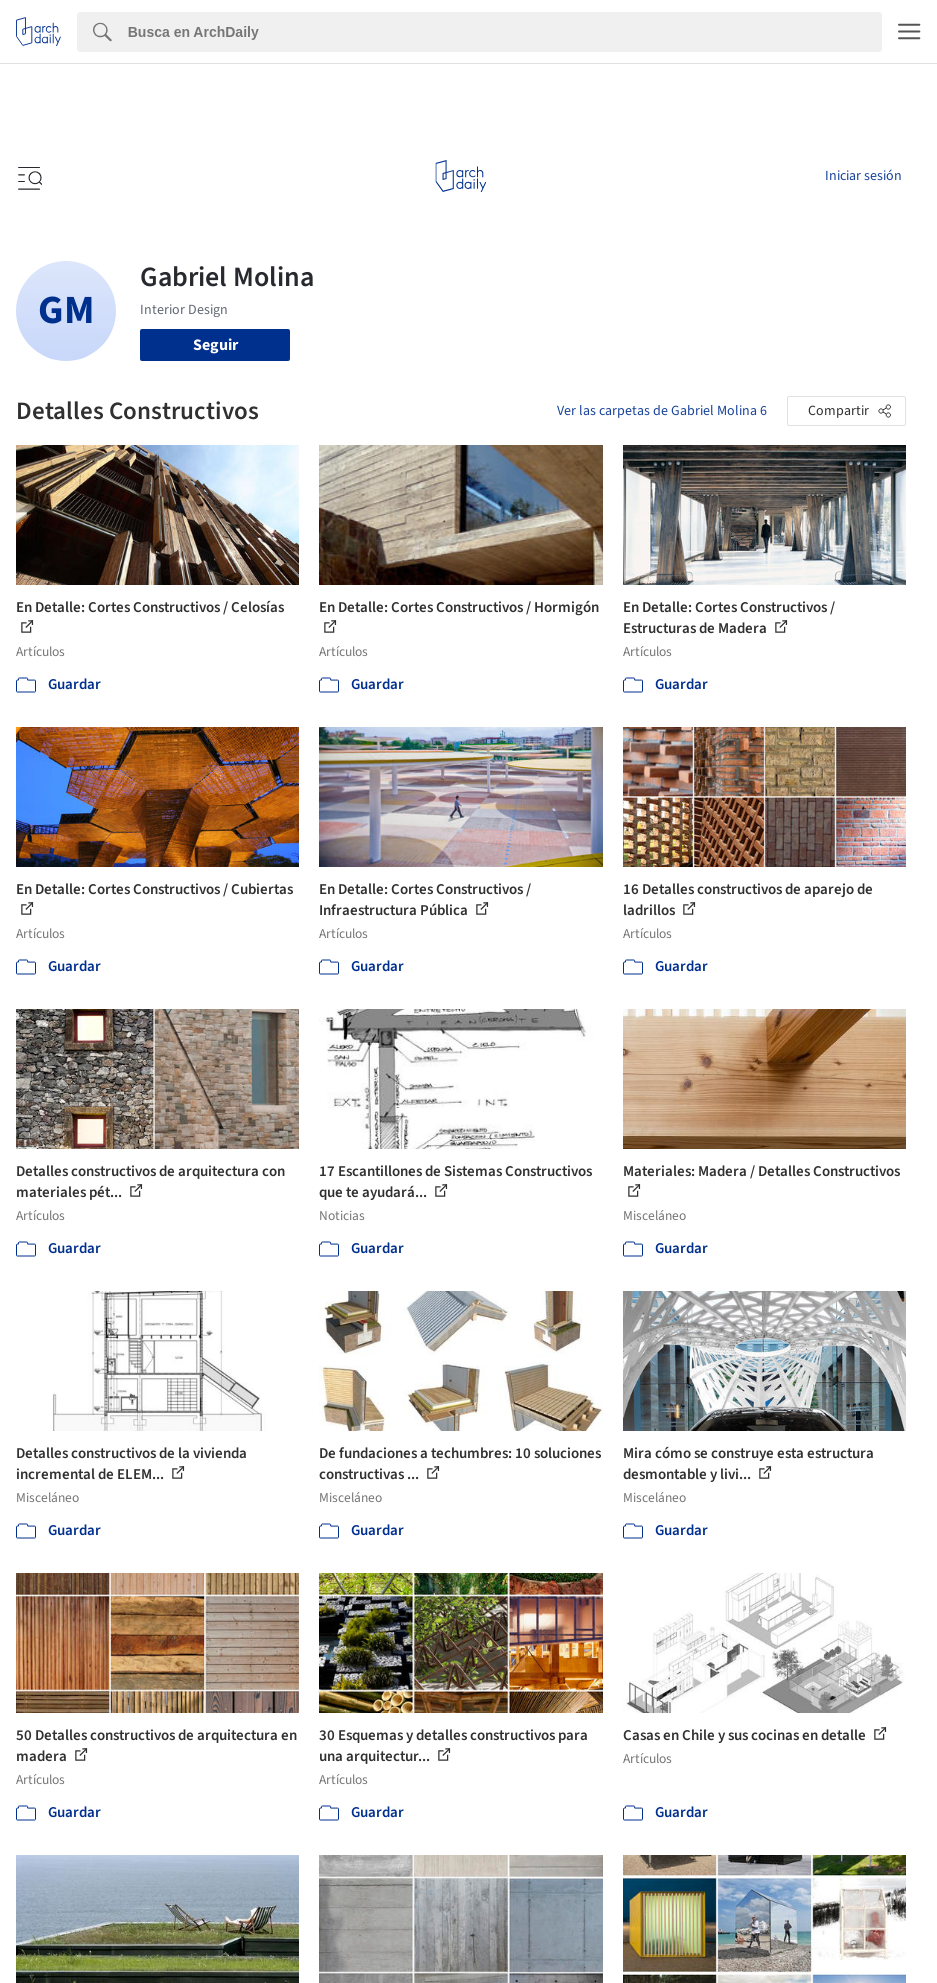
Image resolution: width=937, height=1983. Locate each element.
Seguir (215, 345)
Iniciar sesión (863, 176)
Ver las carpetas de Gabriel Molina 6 (662, 411)
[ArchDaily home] (460, 176)
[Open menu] (28, 176)
